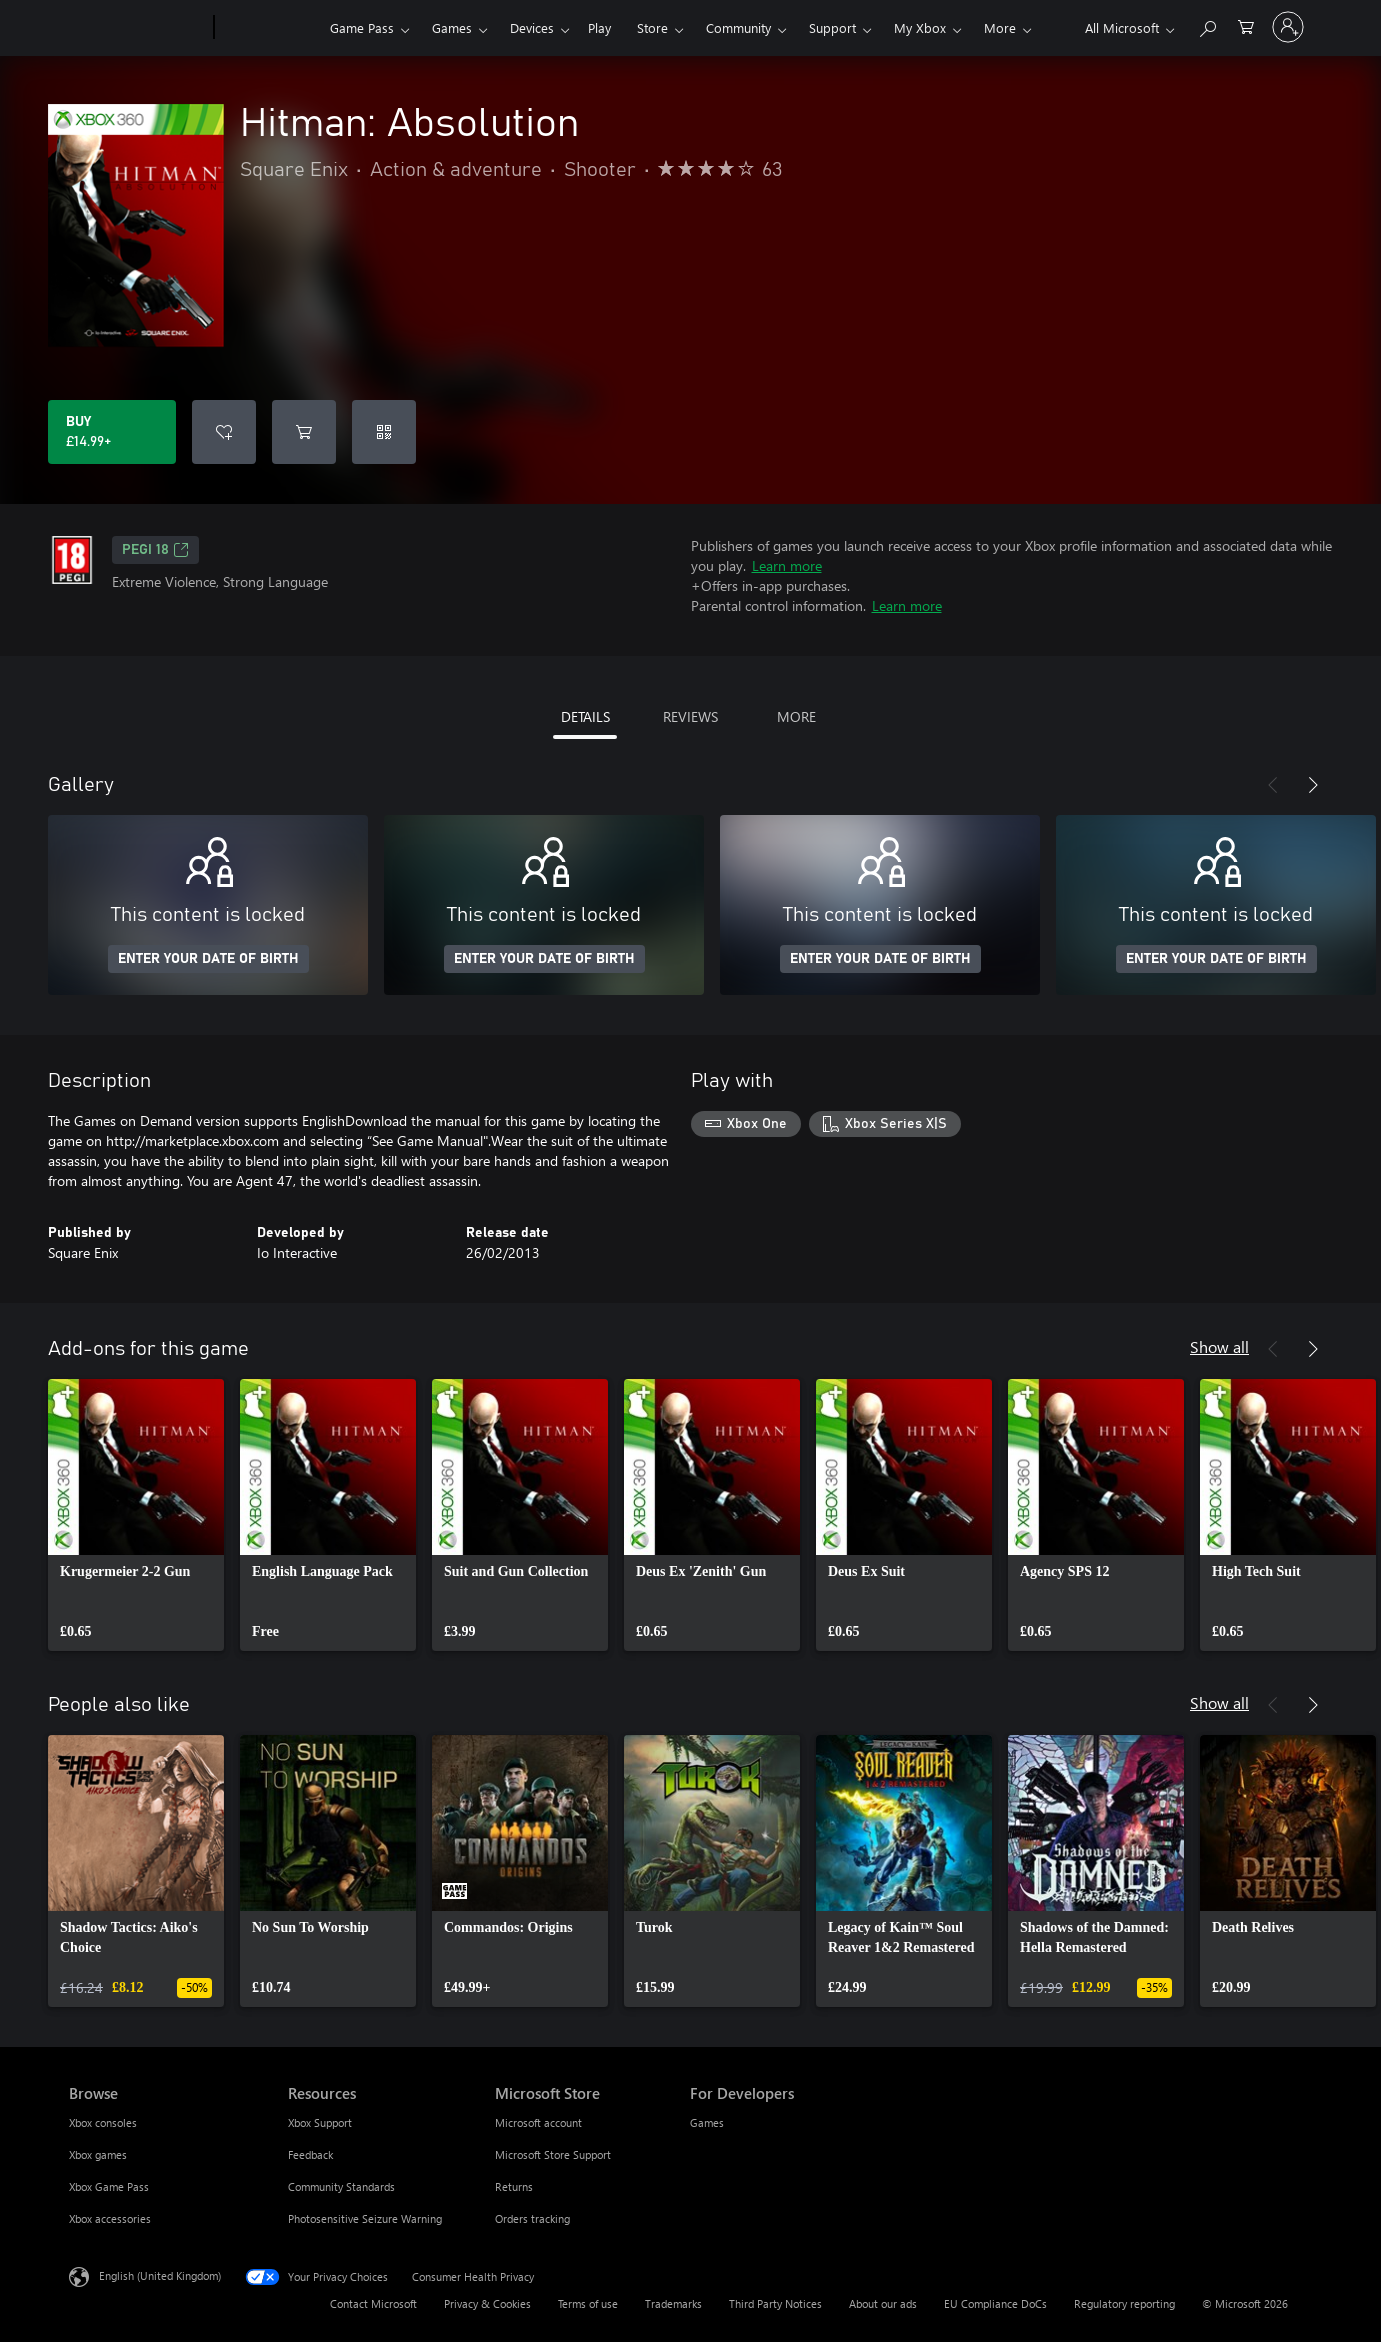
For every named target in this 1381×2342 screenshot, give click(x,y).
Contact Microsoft (373, 2303)
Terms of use (588, 2303)
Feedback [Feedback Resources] (310, 2154)
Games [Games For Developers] (707, 2122)
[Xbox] (269, 28)
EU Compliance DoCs (995, 2303)
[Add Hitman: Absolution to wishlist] (224, 432)
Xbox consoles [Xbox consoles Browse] (103, 2122)
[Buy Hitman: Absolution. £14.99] (112, 432)
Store (652, 27)
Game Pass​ (362, 27)
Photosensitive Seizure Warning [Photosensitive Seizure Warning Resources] (365, 2218)
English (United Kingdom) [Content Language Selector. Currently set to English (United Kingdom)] (160, 2275)
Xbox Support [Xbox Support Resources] (320, 2122)
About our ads (883, 2303)
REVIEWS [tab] (690, 716)
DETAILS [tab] (585, 716)
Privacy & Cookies (487, 2303)
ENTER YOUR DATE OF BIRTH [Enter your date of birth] (208, 959)
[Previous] (1273, 785)
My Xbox (920, 27)
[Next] (1313, 785)
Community (738, 27)
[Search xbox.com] (1207, 25)
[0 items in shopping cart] (1246, 25)
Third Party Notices (775, 2303)
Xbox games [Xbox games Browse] (98, 2154)
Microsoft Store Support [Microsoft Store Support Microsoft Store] (553, 2154)
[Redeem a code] (384, 432)
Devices (532, 27)
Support (832, 27)
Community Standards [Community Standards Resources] (341, 2186)
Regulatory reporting (1124, 2303)
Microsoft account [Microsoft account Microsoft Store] (538, 2122)
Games (452, 27)
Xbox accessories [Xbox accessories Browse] (110, 2218)
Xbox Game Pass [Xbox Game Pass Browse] (109, 2186)
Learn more (787, 565)
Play (599, 27)
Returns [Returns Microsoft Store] (514, 2186)
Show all (1219, 1346)
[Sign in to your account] (1288, 27)
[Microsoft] (137, 28)
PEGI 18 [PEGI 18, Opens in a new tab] (155, 550)
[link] (136, 1515)
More (1000, 27)
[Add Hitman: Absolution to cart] (304, 432)
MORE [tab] (796, 716)
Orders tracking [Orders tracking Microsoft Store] (532, 2218)
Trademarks (673, 2303)
